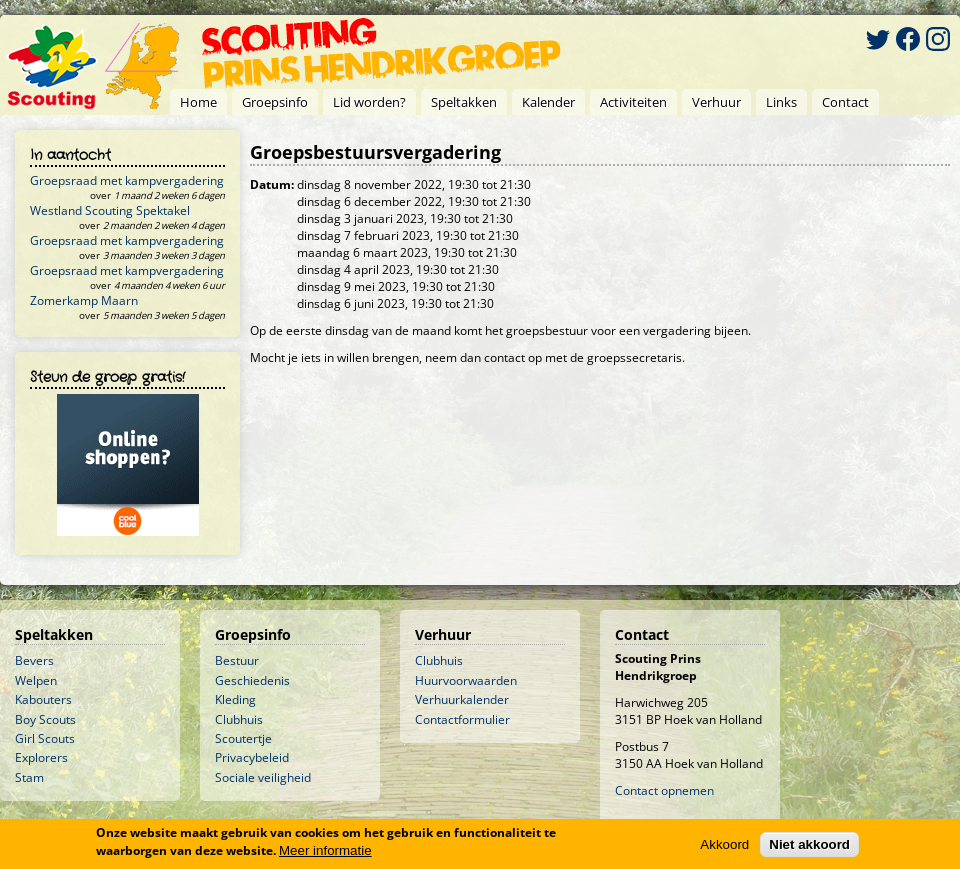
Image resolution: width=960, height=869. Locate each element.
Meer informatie (325, 851)
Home (198, 102)
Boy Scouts (45, 719)
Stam (29, 777)
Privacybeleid (252, 757)
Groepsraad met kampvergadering (127, 180)
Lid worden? (369, 102)
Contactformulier (462, 719)
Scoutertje (243, 738)
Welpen (36, 680)
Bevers (34, 660)
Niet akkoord (809, 845)
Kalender (548, 102)
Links (781, 102)
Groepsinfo (275, 102)
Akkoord (724, 845)
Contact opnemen (664, 790)
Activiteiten (633, 102)
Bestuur (237, 660)
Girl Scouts (45, 738)
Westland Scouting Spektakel (110, 210)
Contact (845, 102)
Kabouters (43, 699)
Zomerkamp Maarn (84, 300)
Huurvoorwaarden (466, 680)
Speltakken (464, 102)
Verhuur (716, 102)
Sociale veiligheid (263, 777)
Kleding (235, 699)
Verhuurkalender (462, 699)
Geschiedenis (252, 680)
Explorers (41, 757)
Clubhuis (239, 719)
